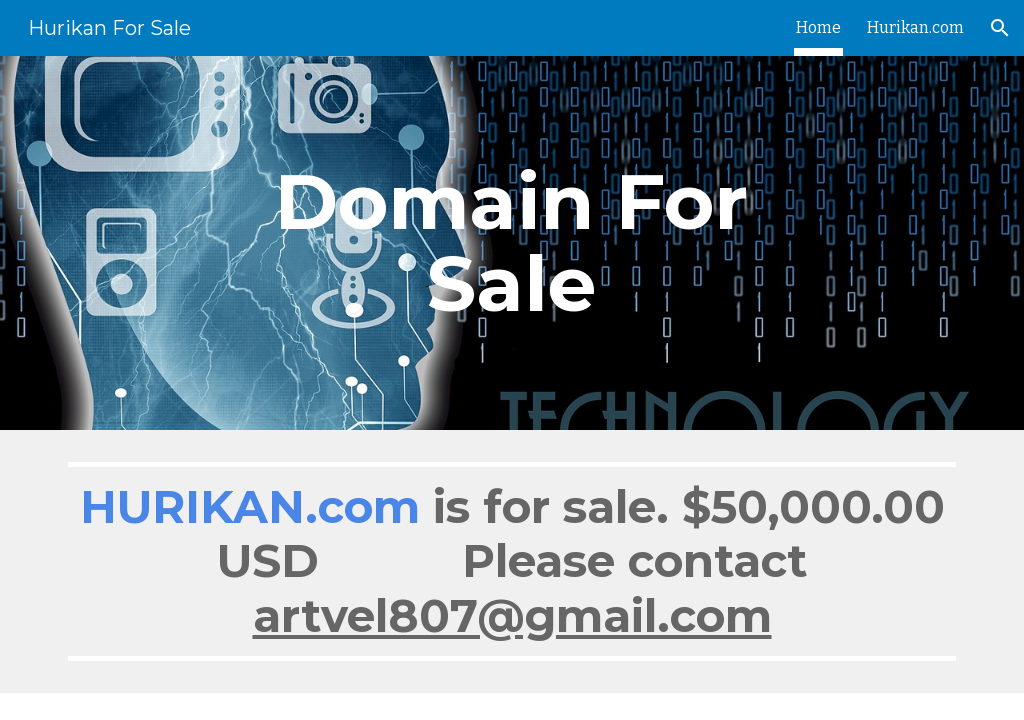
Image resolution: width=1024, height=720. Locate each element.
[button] (1000, 28)
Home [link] (818, 27)
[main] (511, 243)
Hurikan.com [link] (915, 27)
